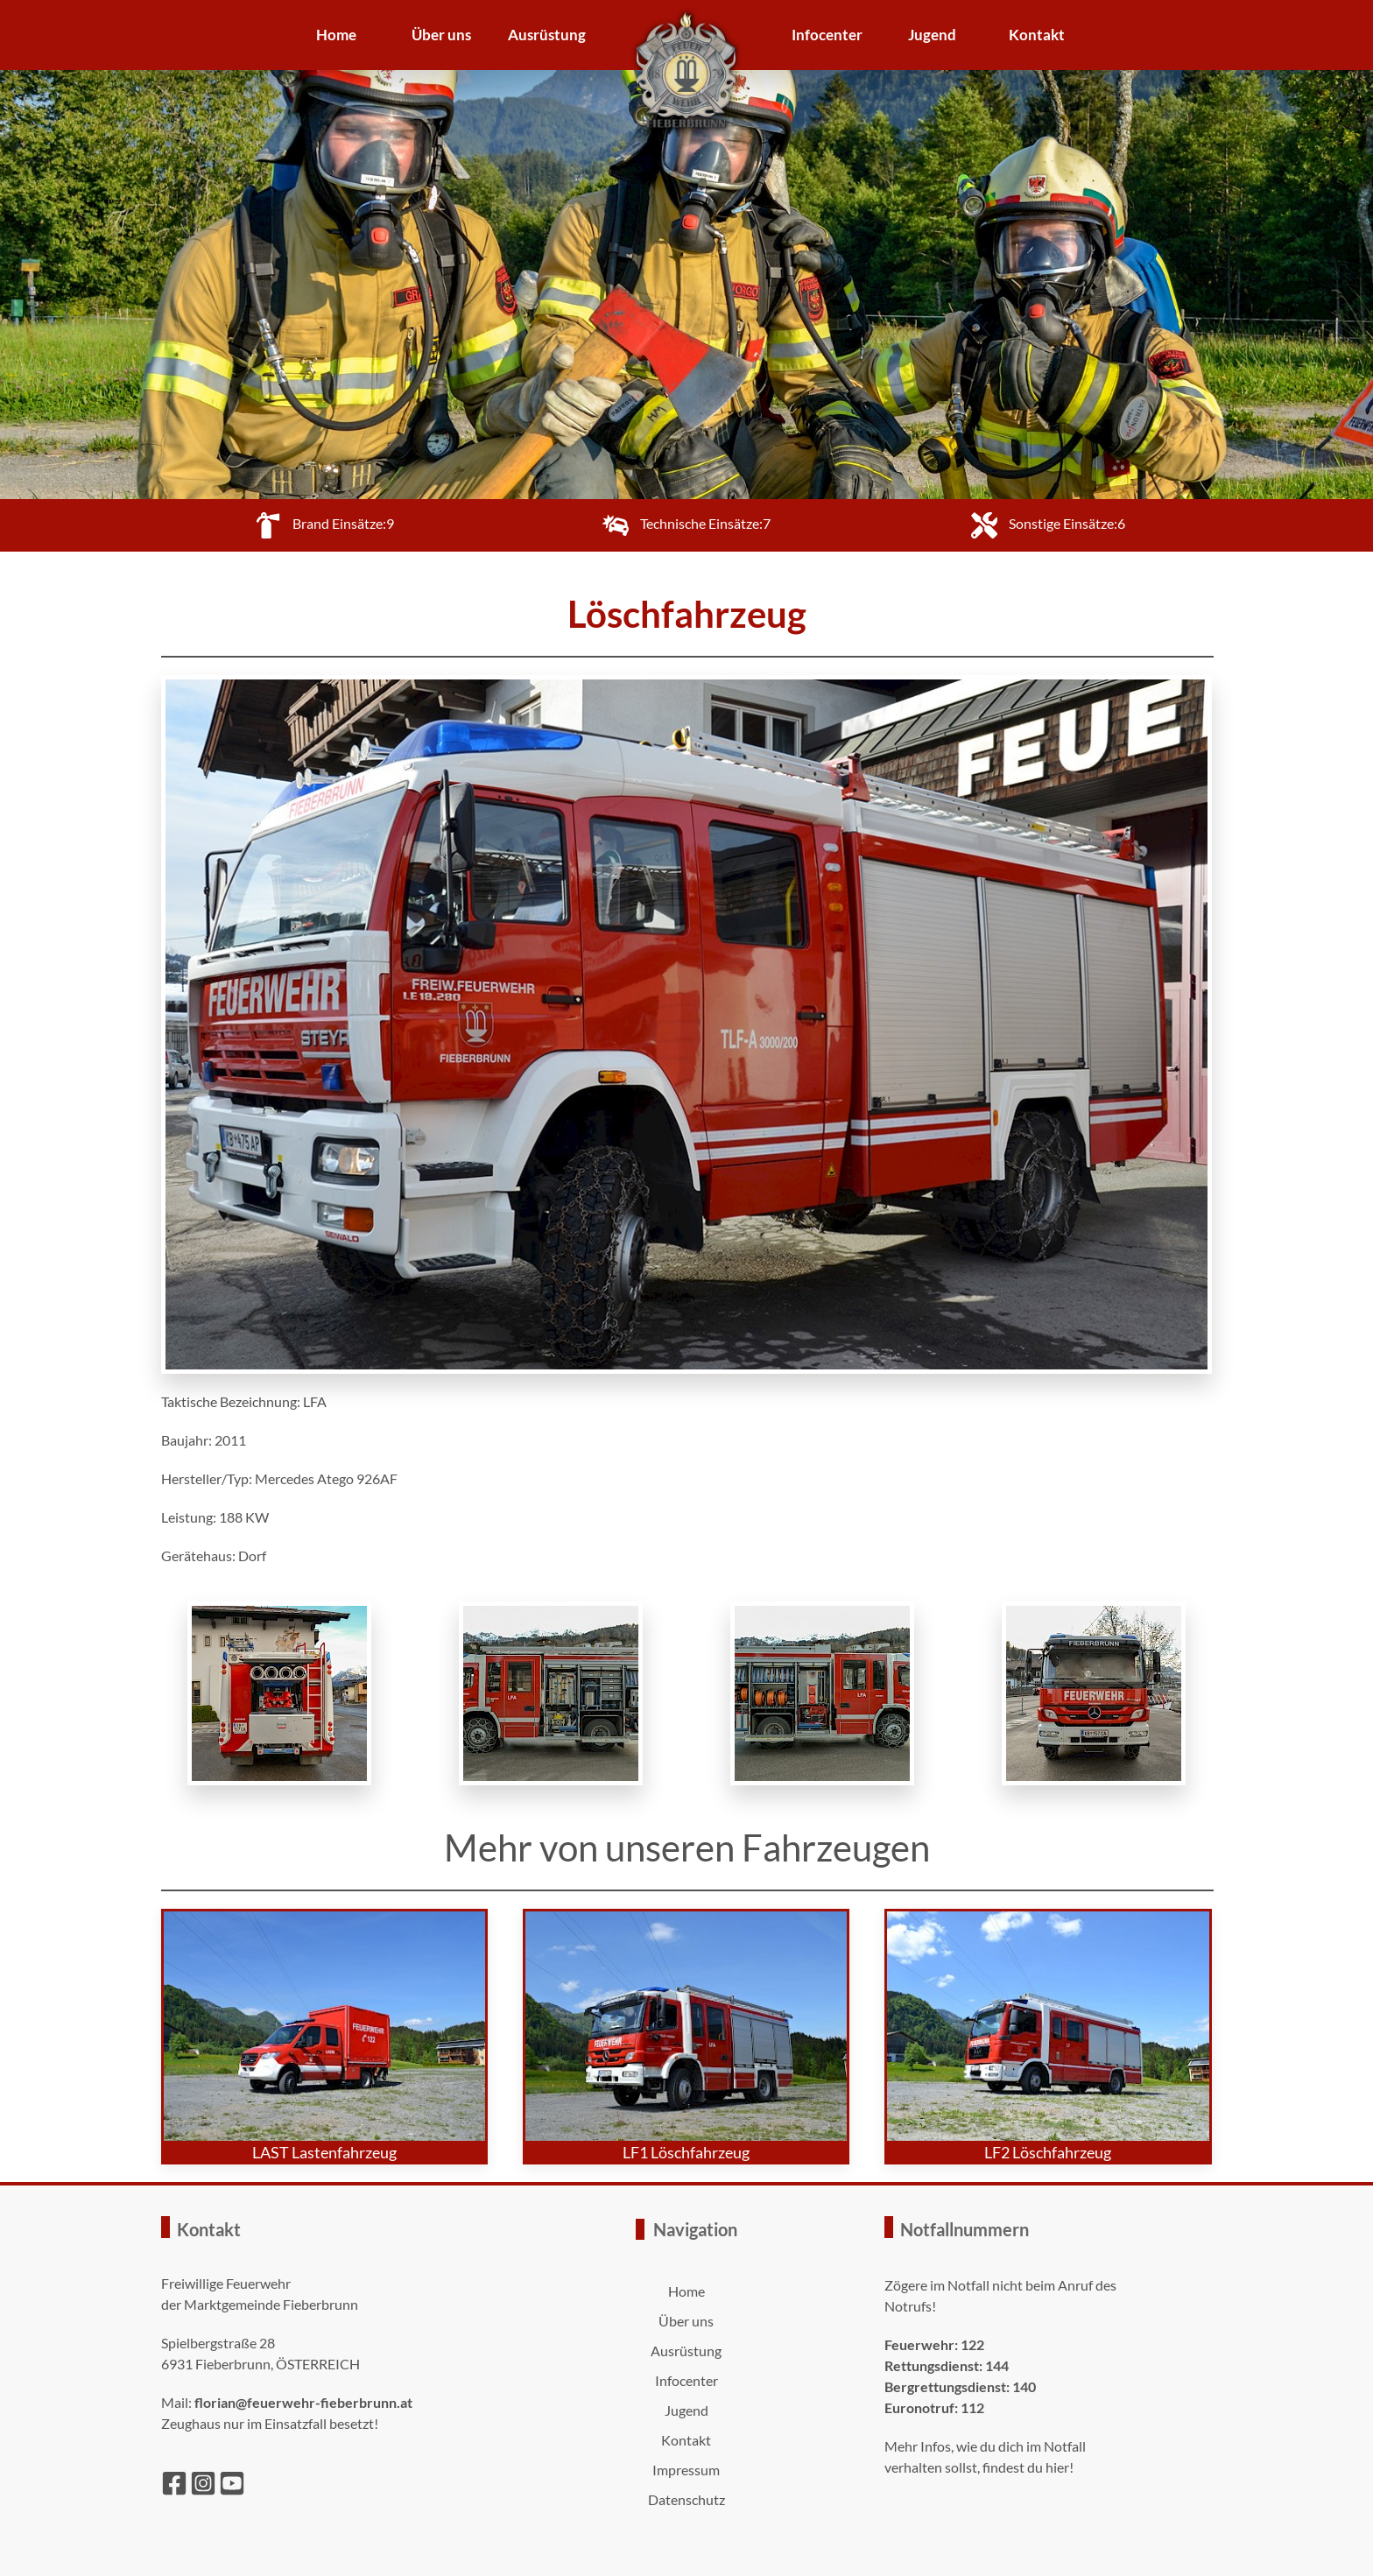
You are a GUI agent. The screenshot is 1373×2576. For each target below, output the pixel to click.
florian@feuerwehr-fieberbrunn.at (303, 2402)
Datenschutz (686, 2499)
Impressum (686, 2469)
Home (336, 34)
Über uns (441, 34)
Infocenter (827, 34)
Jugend (932, 34)
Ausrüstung (547, 34)
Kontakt (1037, 34)
